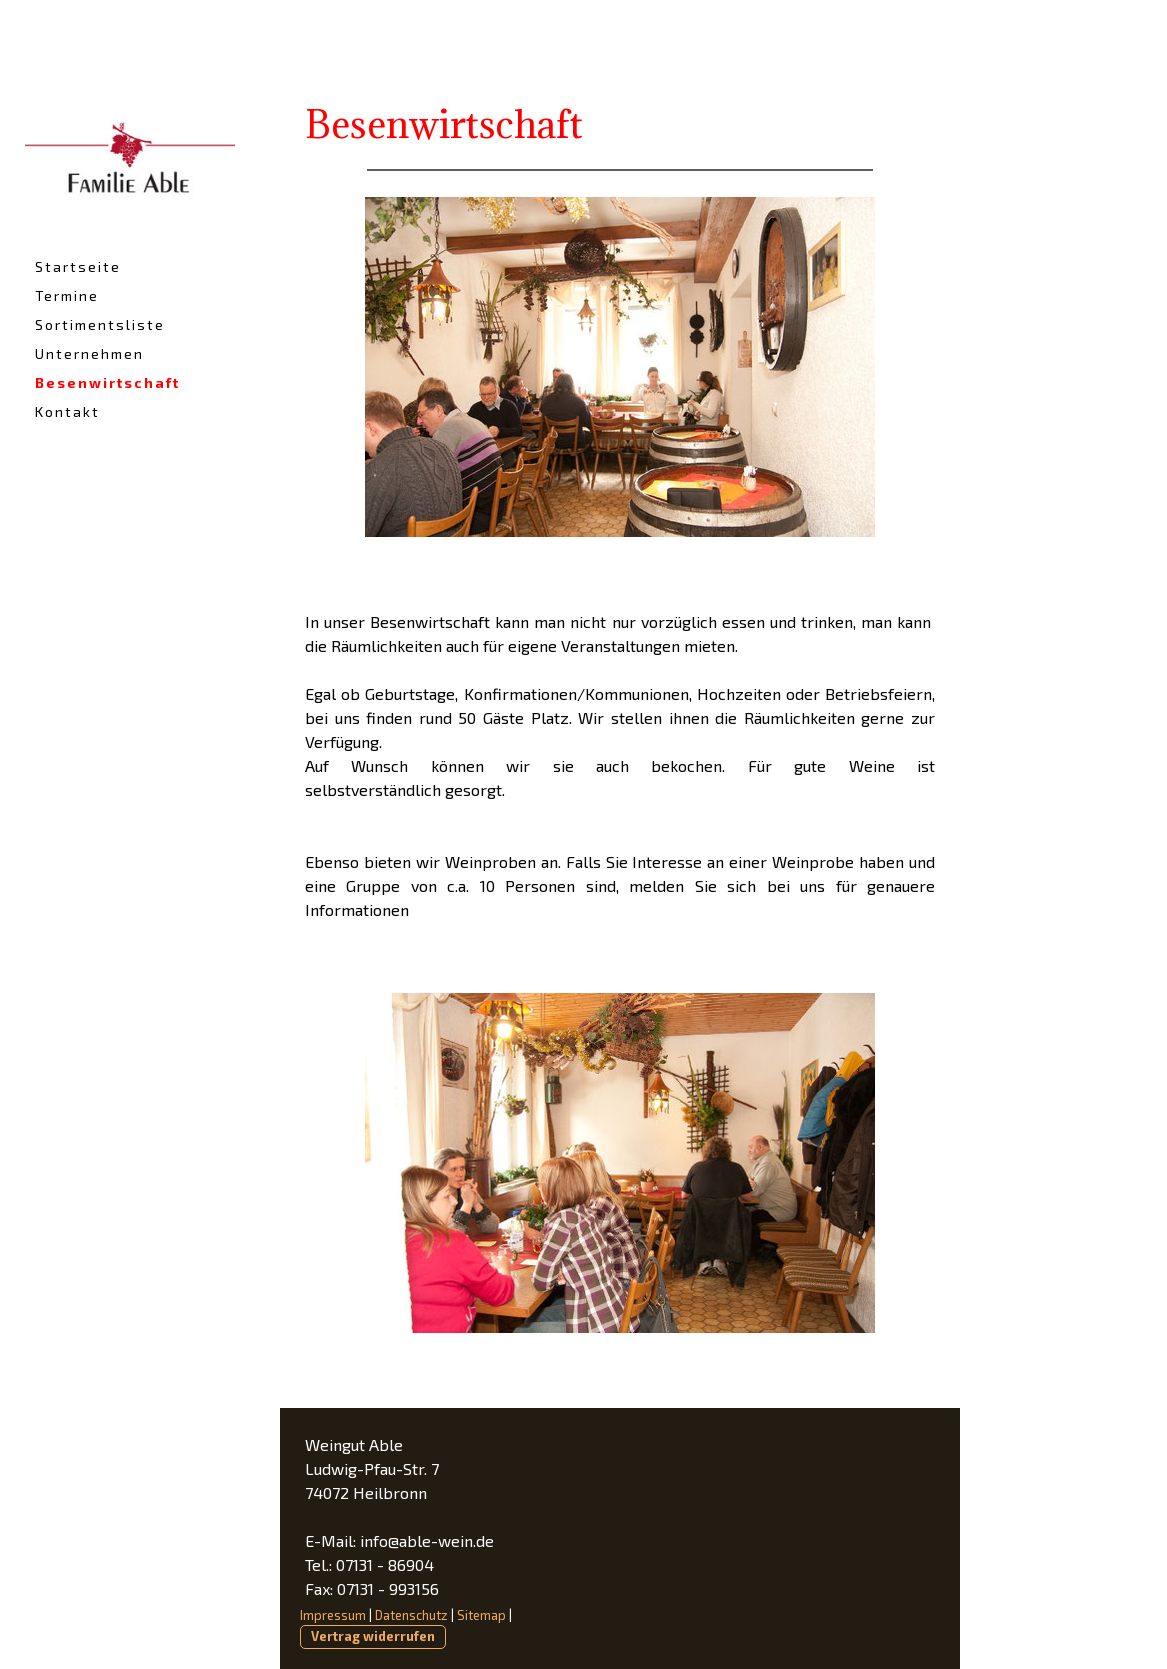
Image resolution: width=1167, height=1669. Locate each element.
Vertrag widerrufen (373, 1636)
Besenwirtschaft (107, 382)
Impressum (333, 1615)
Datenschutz (411, 1615)
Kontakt (67, 411)
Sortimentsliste (100, 324)
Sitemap (481, 1615)
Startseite (78, 266)
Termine (67, 295)
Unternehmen (89, 353)
